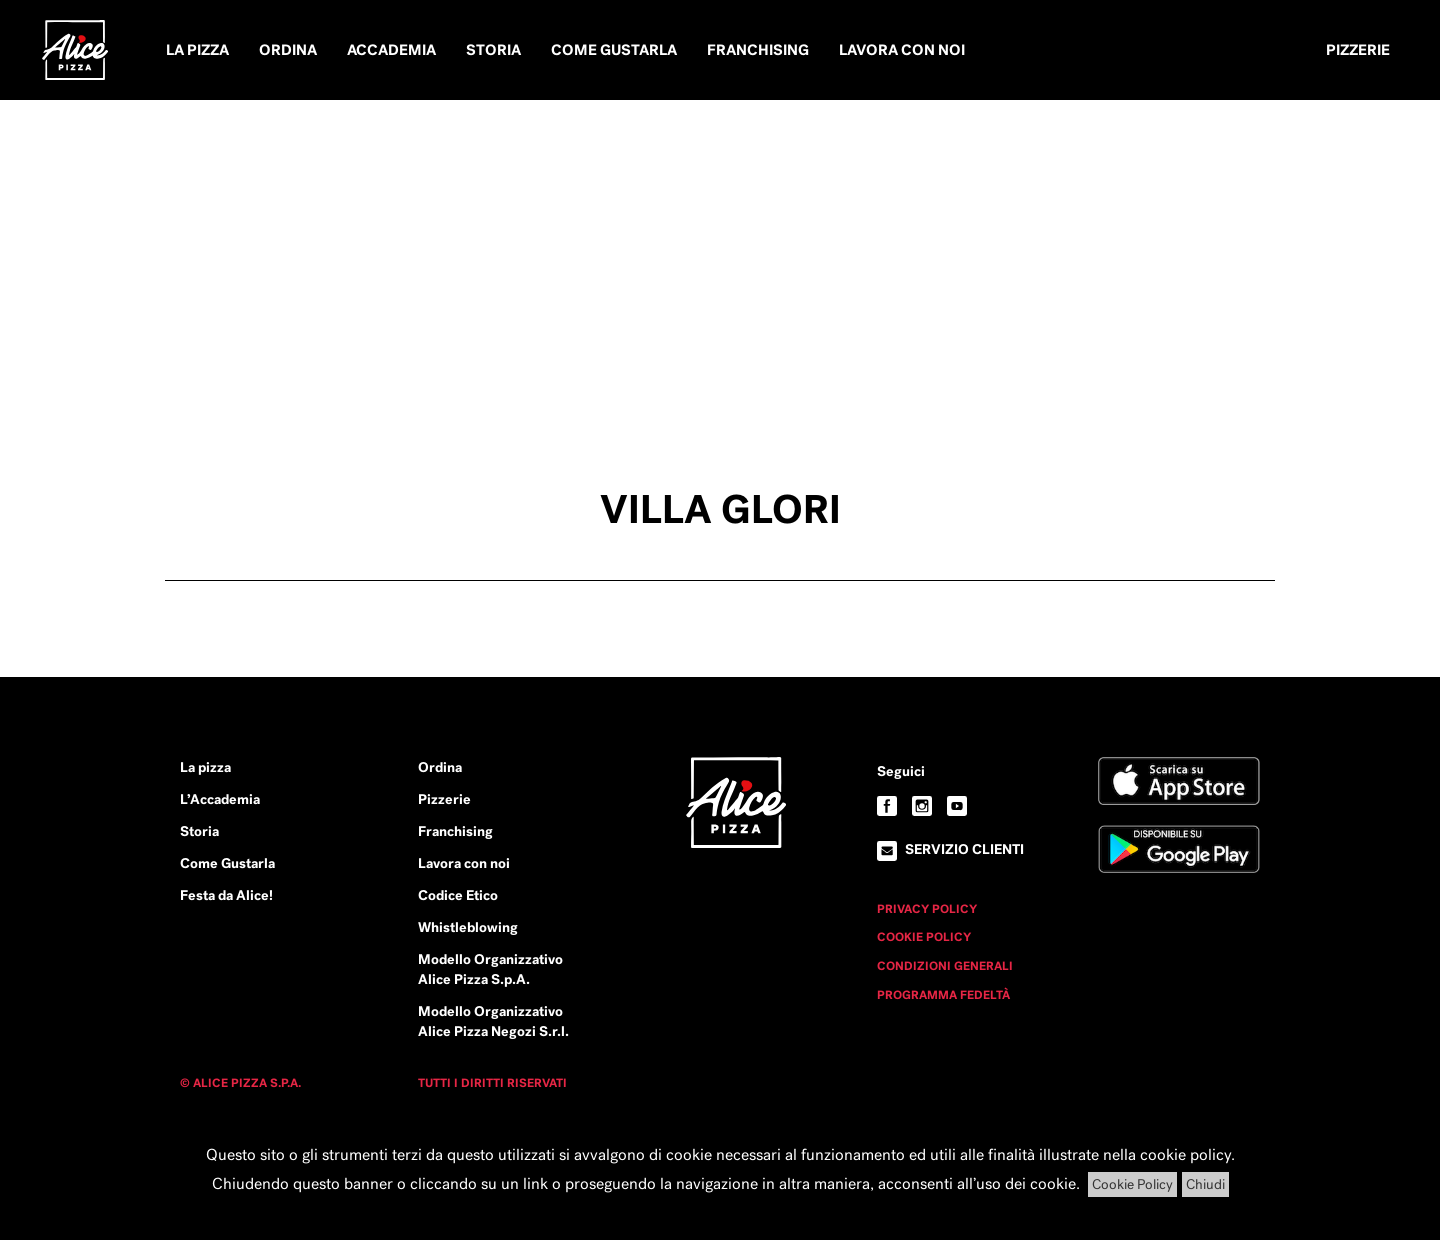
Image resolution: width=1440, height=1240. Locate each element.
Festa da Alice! (226, 895)
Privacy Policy (927, 909)
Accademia (391, 50)
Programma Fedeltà (943, 995)
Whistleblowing (468, 927)
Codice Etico (458, 895)
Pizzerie (1358, 50)
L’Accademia (220, 799)
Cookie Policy (924, 937)
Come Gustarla (614, 50)
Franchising (758, 50)
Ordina (288, 50)
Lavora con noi (902, 50)
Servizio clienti (964, 849)
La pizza (197, 50)
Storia (493, 50)
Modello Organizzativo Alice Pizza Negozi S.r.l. (493, 1021)
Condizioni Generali (945, 966)
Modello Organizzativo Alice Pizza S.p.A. (490, 969)
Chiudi (1205, 1184)
